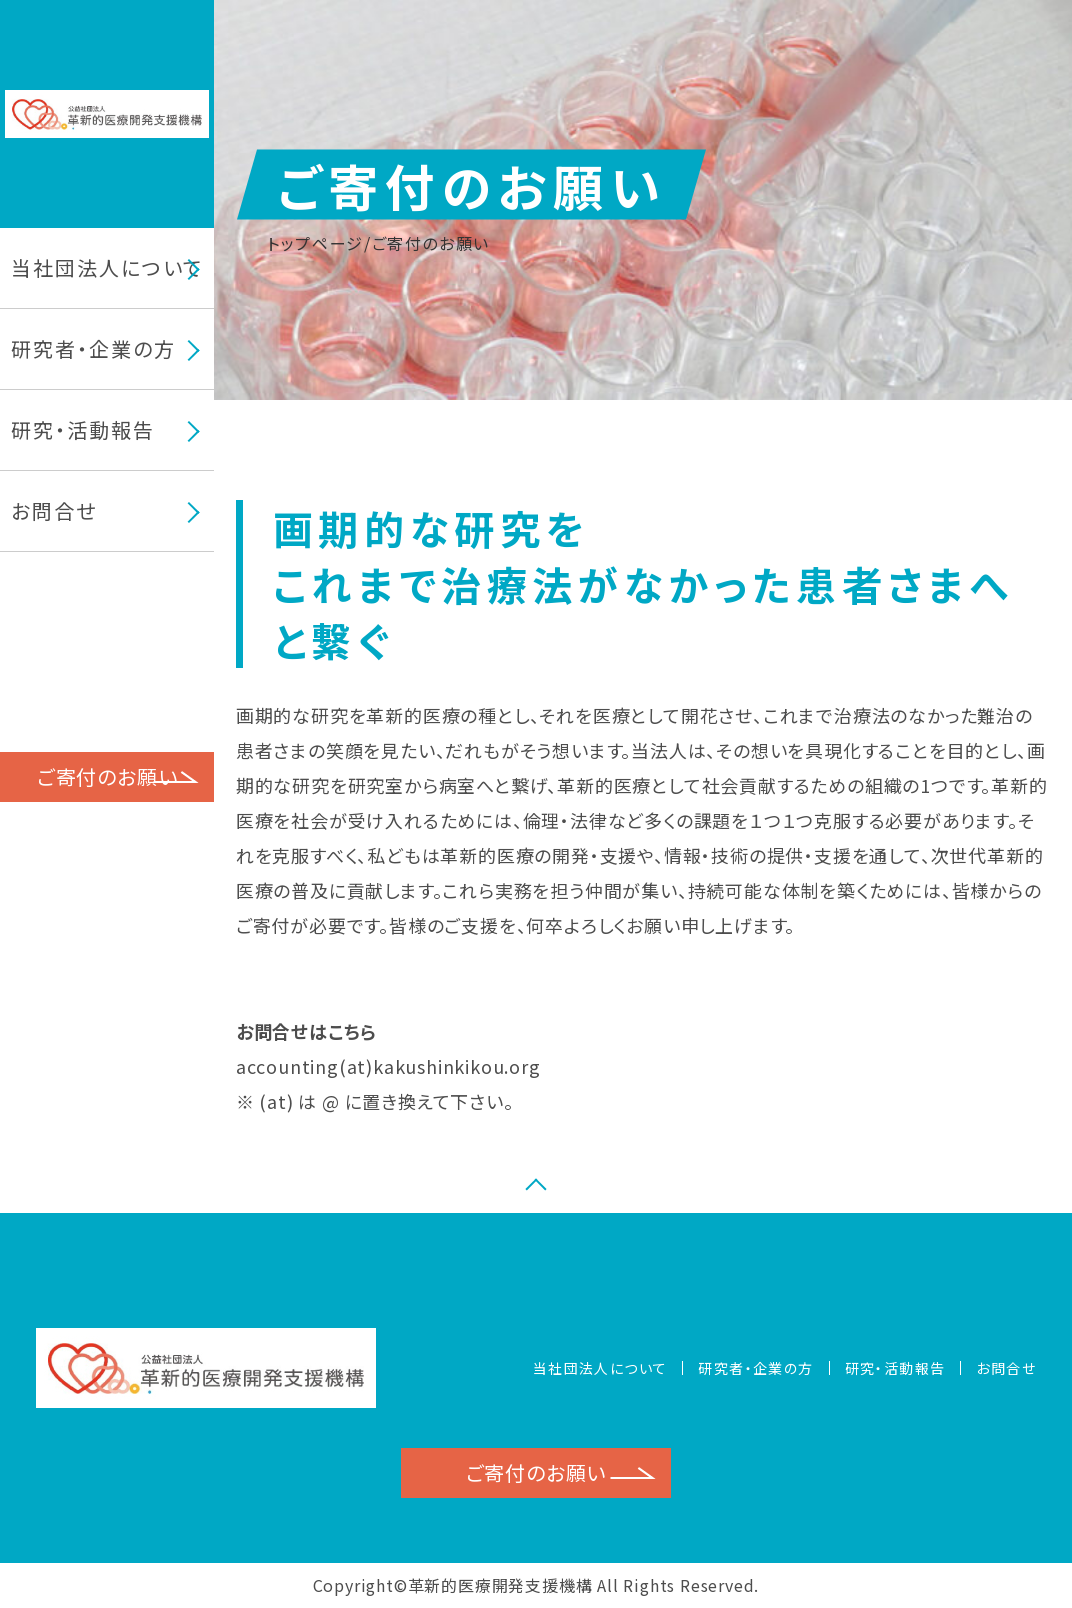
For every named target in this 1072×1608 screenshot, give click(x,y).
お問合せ (54, 511)
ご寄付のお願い (107, 776)
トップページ (315, 243)
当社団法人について (600, 1368)
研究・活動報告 (83, 430)
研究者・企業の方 (755, 1368)
